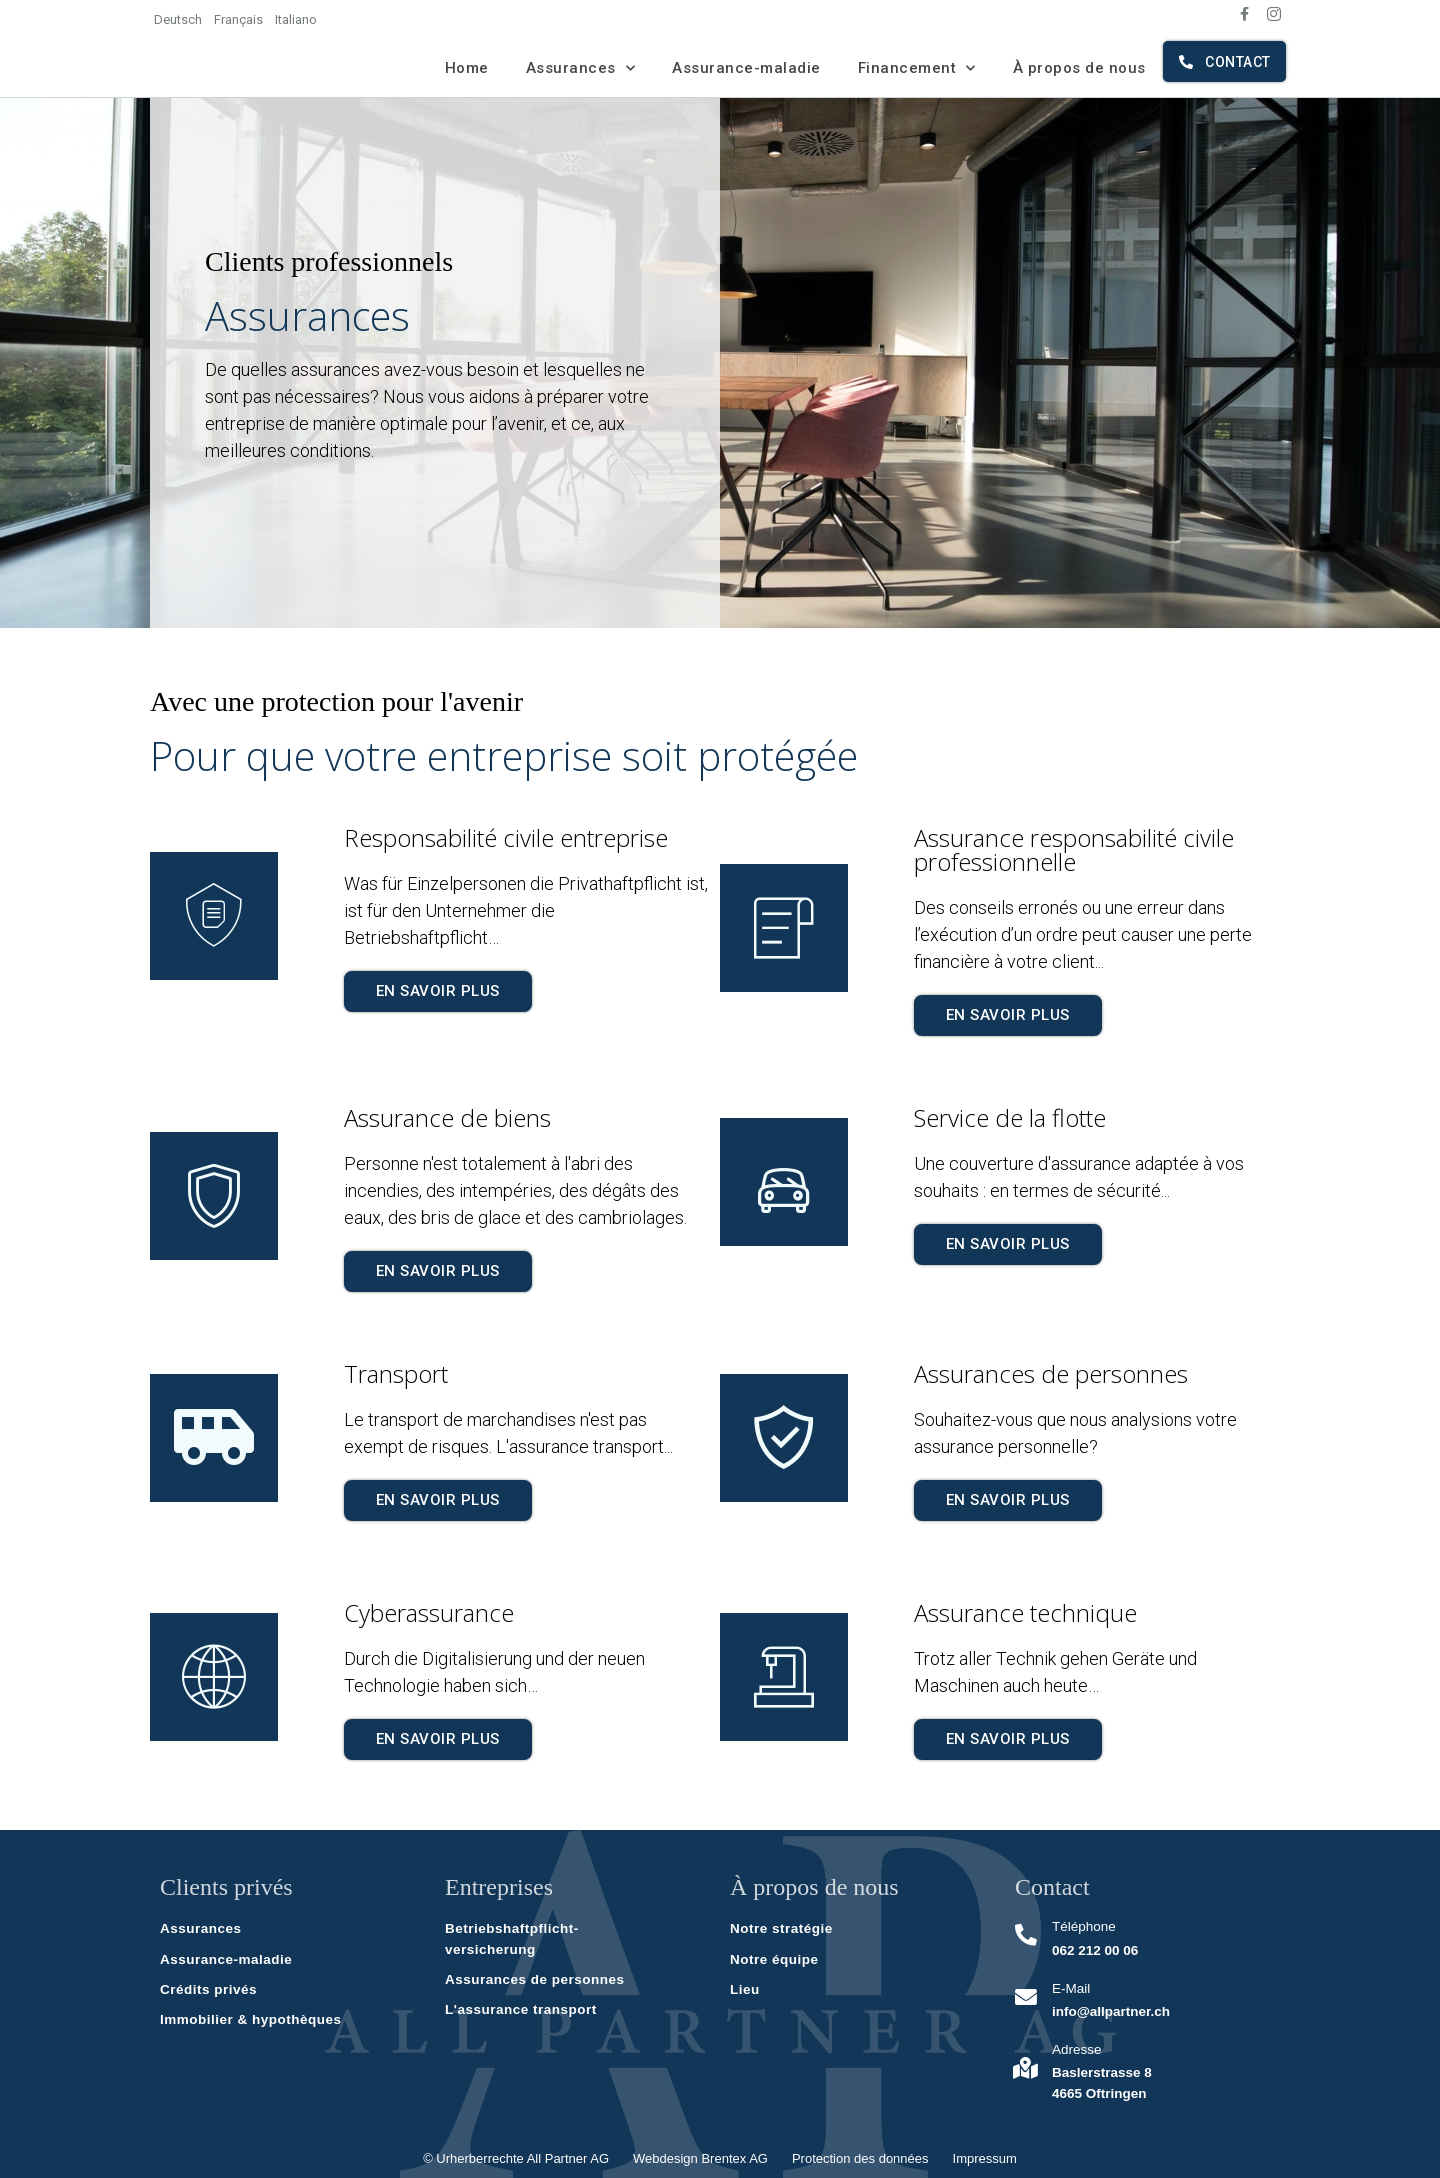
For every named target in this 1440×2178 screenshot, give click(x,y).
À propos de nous (1079, 68)
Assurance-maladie (746, 68)
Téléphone (1081, 1926)
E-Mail (1068, 1988)
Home (467, 68)
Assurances (581, 68)
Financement (917, 68)
